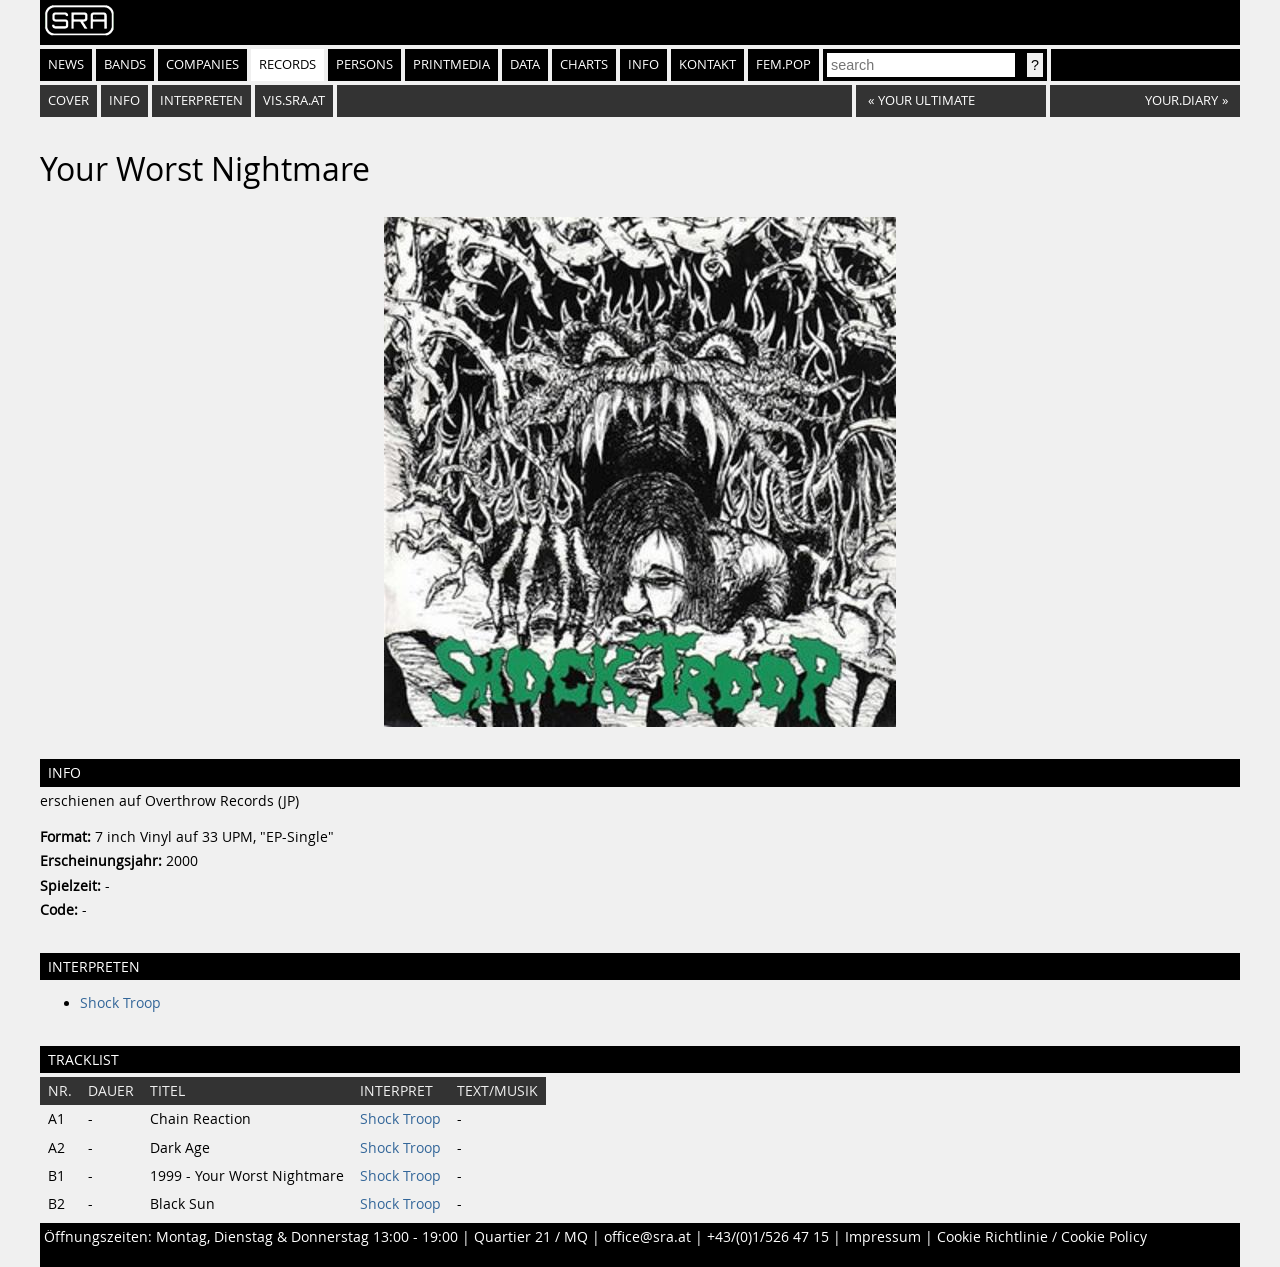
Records (287, 64)
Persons (364, 64)
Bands (125, 64)
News (66, 64)
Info (643, 64)
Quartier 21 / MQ (531, 1237)
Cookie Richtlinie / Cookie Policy (1042, 1237)
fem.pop (783, 64)
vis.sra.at (294, 100)
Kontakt (707, 64)
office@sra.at (647, 1237)
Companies (202, 64)
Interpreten (201, 100)
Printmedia (451, 64)
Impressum (883, 1237)
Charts (584, 64)
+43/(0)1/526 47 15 (768, 1237)
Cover (68, 100)
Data (525, 64)
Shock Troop (120, 1003)
